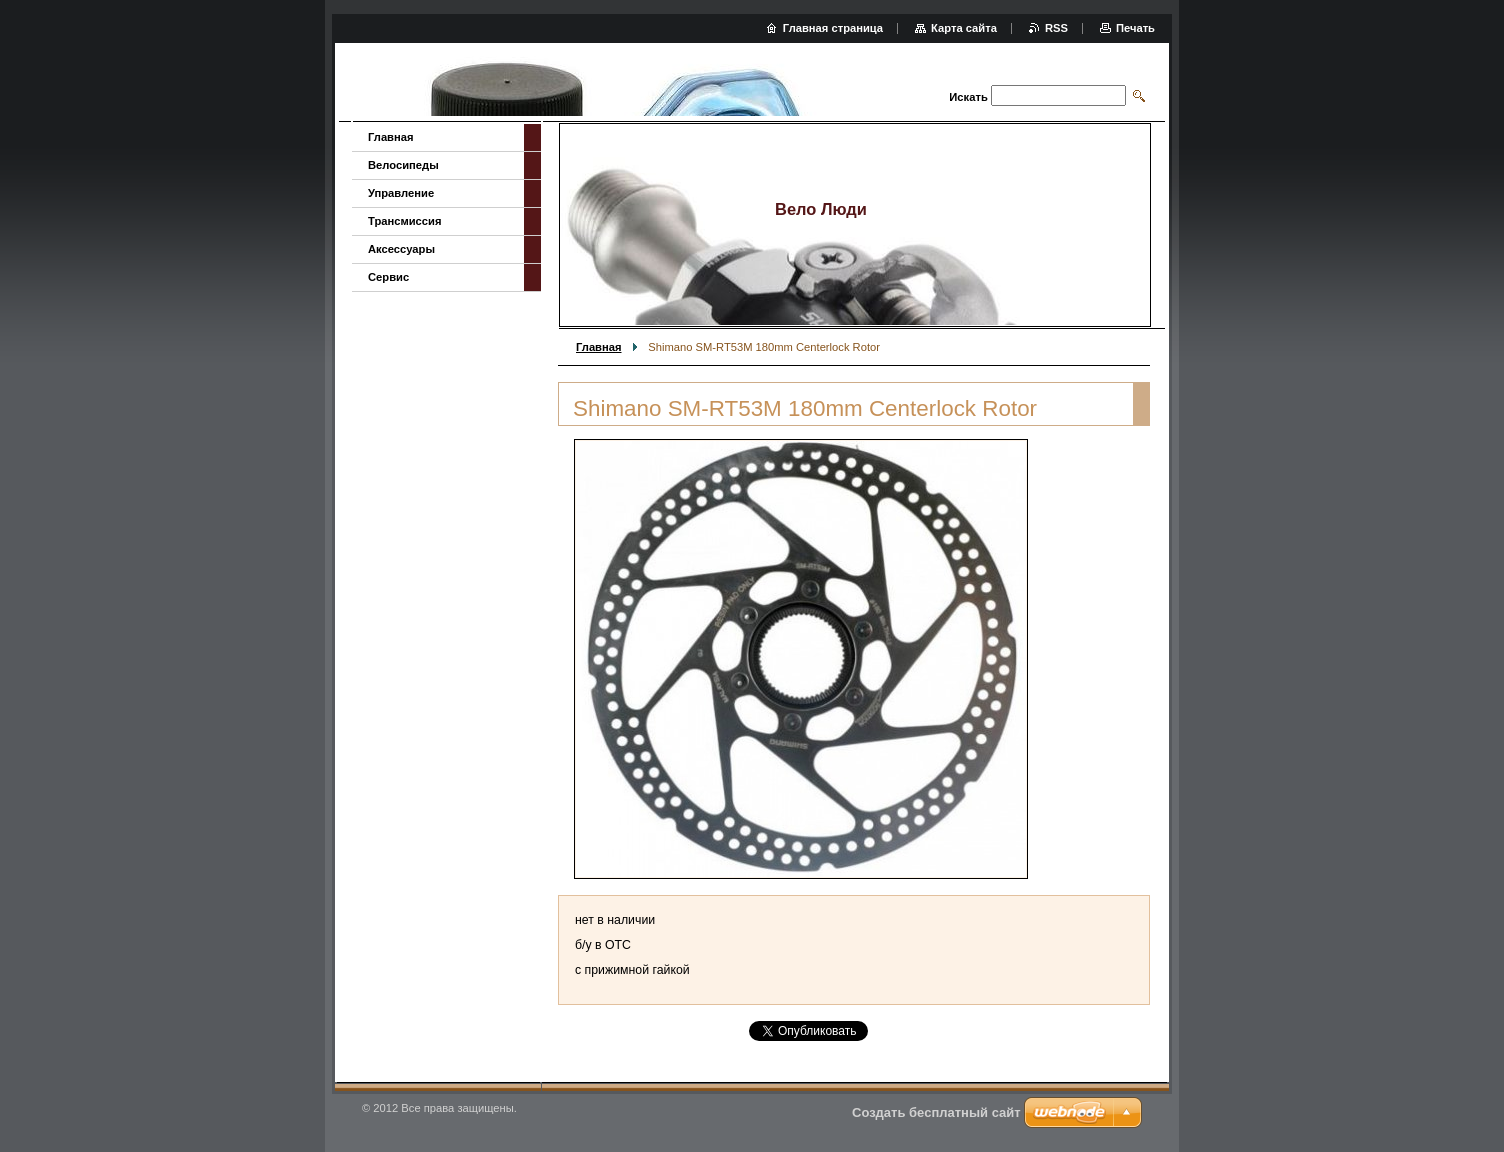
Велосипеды (403, 165)
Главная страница (833, 28)
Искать (968, 97)
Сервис (388, 277)
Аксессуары (401, 249)
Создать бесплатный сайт (936, 1112)
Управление (401, 193)
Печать (1135, 28)
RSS (1056, 28)
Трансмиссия (404, 221)
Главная (599, 347)
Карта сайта (964, 28)
